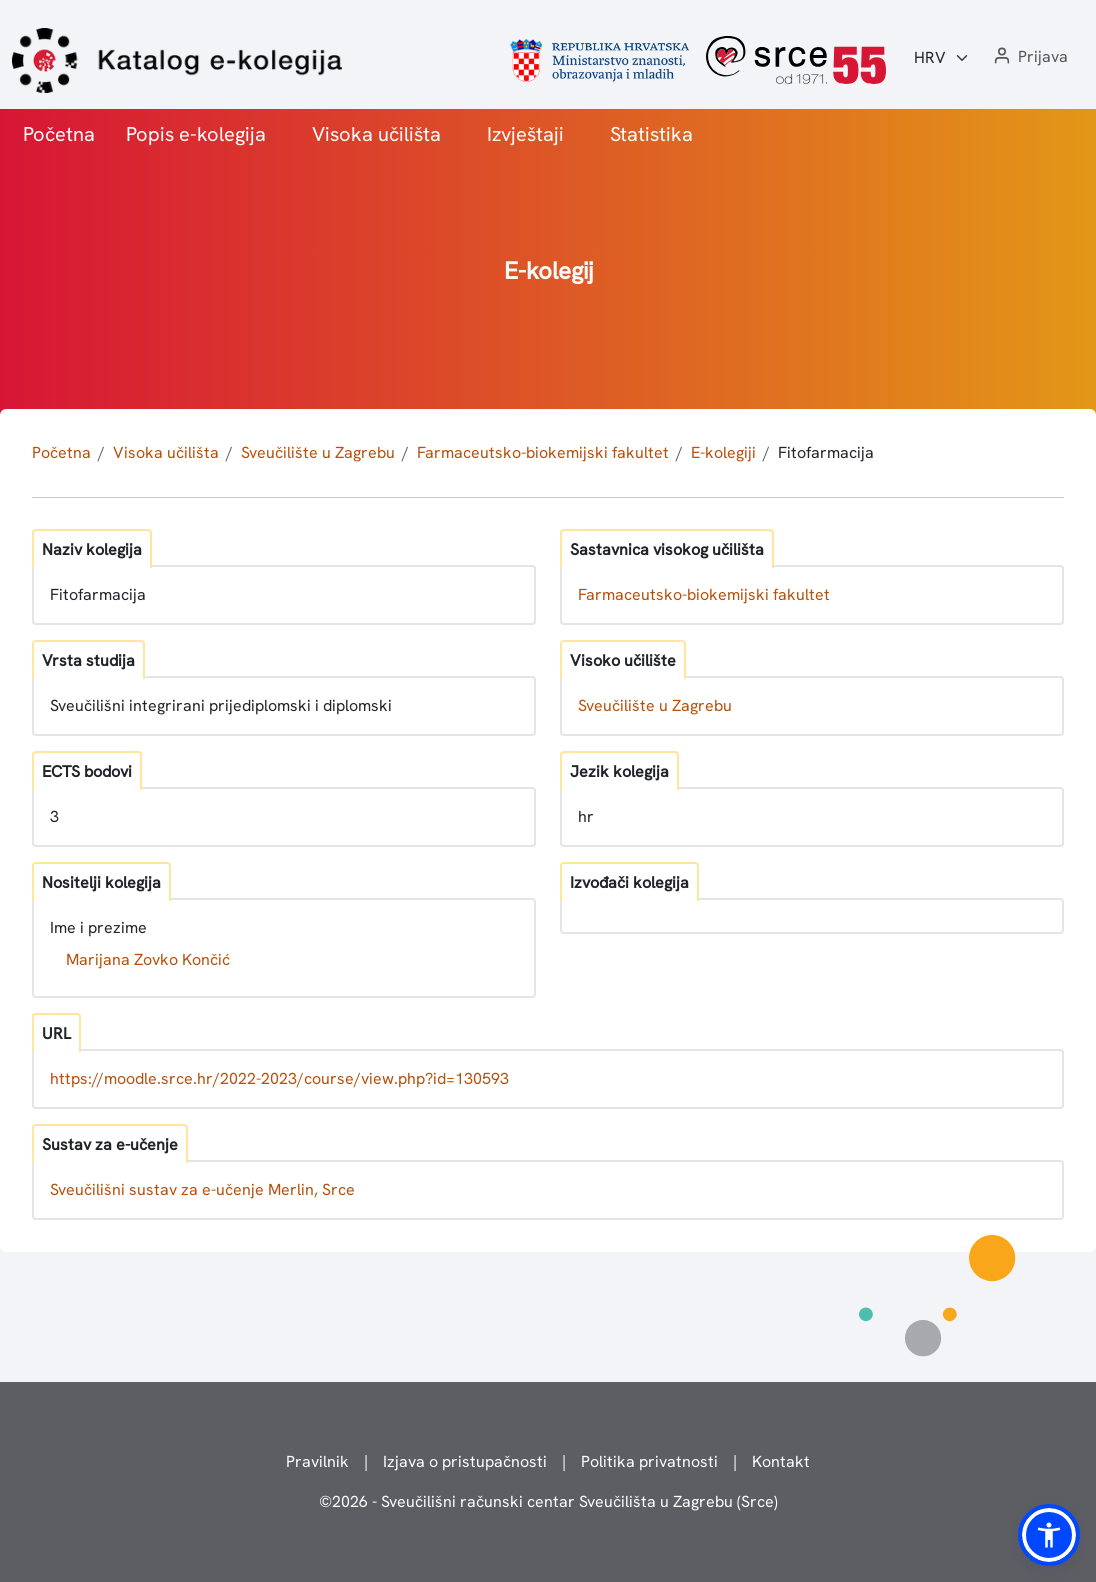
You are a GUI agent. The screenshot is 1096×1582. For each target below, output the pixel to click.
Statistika (651, 134)
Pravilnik (317, 1461)
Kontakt (781, 1461)
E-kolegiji (723, 452)
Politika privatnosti (649, 1461)
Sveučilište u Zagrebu (318, 452)
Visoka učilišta (376, 134)
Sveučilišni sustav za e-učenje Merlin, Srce (202, 1189)
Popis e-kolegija (196, 134)
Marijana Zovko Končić (148, 959)
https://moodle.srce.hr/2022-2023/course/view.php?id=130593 (279, 1078)
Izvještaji (525, 134)
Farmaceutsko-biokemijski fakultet (543, 452)
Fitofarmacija (826, 452)
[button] (1029, 57)
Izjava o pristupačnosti (465, 1461)
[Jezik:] (942, 58)
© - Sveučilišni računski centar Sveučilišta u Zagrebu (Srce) (548, 1501)
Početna (59, 134)
